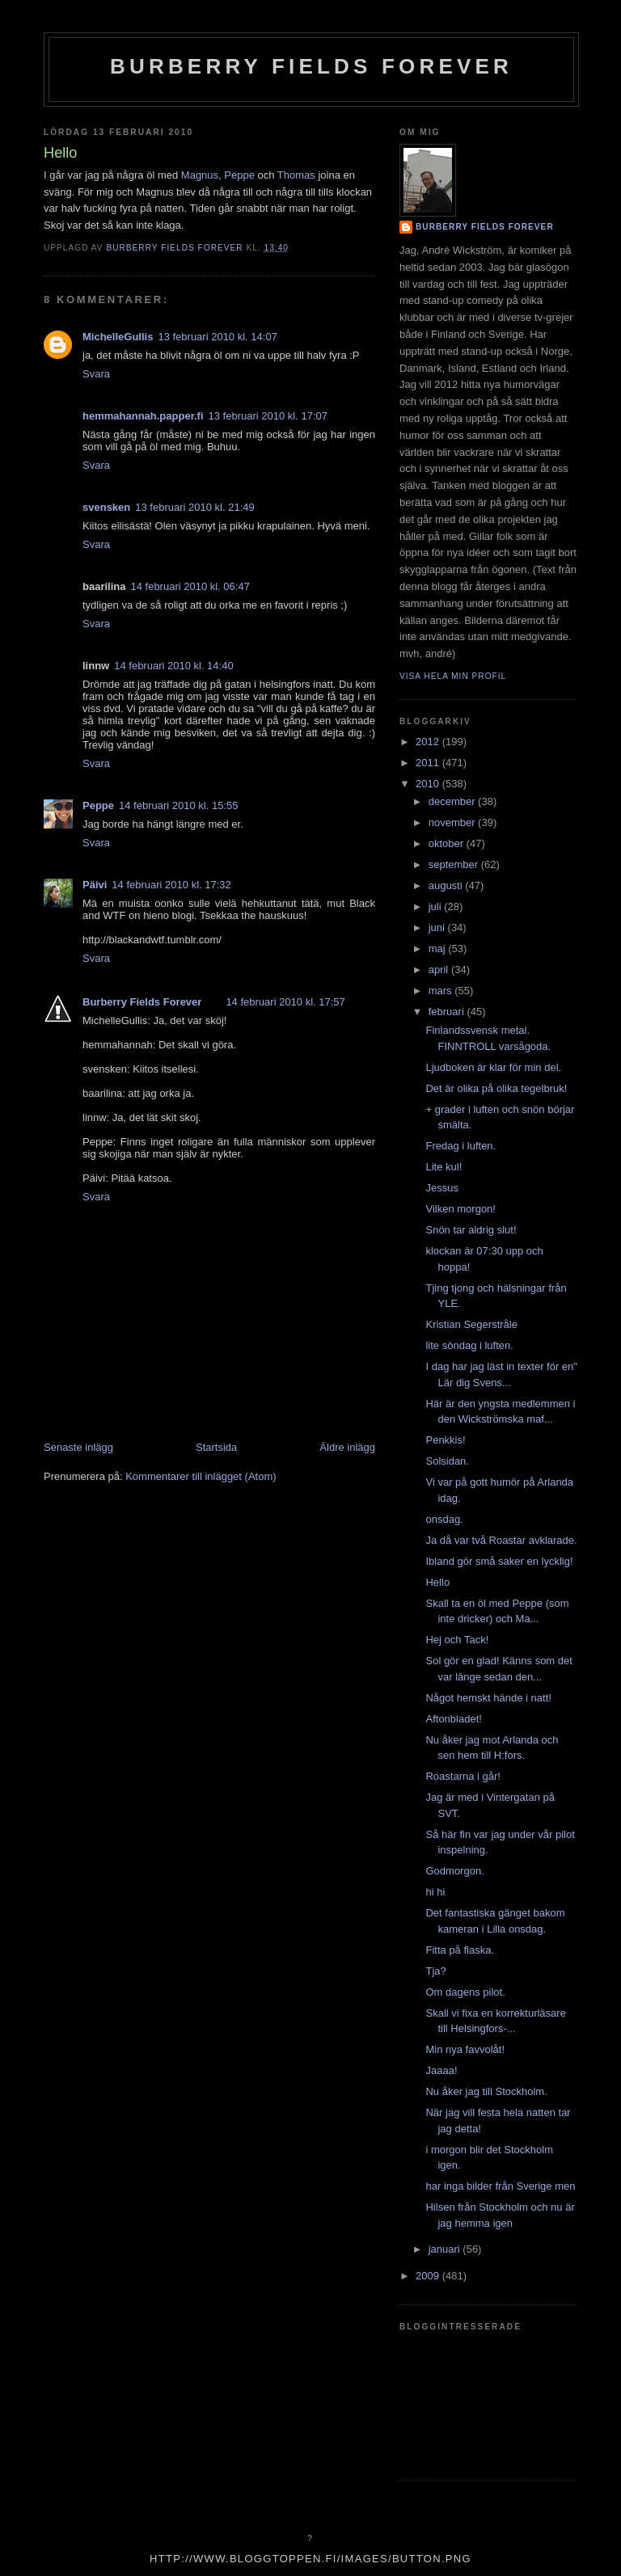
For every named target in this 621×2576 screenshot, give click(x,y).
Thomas (296, 175)
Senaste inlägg (78, 1447)
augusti (447, 885)
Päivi (94, 885)
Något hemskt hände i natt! (488, 1698)
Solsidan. (446, 1461)
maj (439, 948)
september (455, 864)
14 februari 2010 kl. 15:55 (178, 805)
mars (442, 990)
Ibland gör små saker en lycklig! (498, 1561)
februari (448, 1012)
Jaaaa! (441, 2070)
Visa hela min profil (452, 676)
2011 (429, 763)
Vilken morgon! (460, 1209)
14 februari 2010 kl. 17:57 (285, 1002)
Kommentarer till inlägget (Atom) (200, 1476)
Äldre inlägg (347, 1447)
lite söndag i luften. (469, 1345)
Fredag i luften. (460, 1146)
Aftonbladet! (453, 1719)
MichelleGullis (117, 337)
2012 (429, 742)
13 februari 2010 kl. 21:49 (194, 507)
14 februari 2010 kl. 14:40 (173, 666)
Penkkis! (445, 1440)
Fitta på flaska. (459, 1950)
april (440, 969)
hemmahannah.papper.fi (143, 416)
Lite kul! (443, 1167)
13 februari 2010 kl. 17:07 (268, 416)
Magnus (199, 175)
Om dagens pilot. (465, 1992)
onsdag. (444, 1519)
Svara (96, 374)
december (453, 801)
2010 (429, 784)
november (453, 822)
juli (437, 906)
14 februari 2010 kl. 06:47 (189, 586)
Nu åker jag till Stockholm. (486, 2091)
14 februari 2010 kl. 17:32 (171, 885)
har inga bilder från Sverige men (500, 2186)
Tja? (435, 1971)
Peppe (239, 175)
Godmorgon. (454, 1871)
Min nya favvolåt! (465, 2049)
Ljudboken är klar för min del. (493, 1067)
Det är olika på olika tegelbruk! (496, 1088)
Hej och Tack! (456, 1640)
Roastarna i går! (463, 1776)
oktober (448, 843)
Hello (437, 1582)
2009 (429, 2276)
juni (438, 927)
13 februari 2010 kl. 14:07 (217, 337)
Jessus (441, 1188)
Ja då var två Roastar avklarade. (501, 1540)
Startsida (216, 1447)
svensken (106, 507)
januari (446, 2249)
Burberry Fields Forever (311, 66)
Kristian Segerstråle (471, 1324)
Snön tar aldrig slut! (470, 1230)
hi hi (435, 1892)
